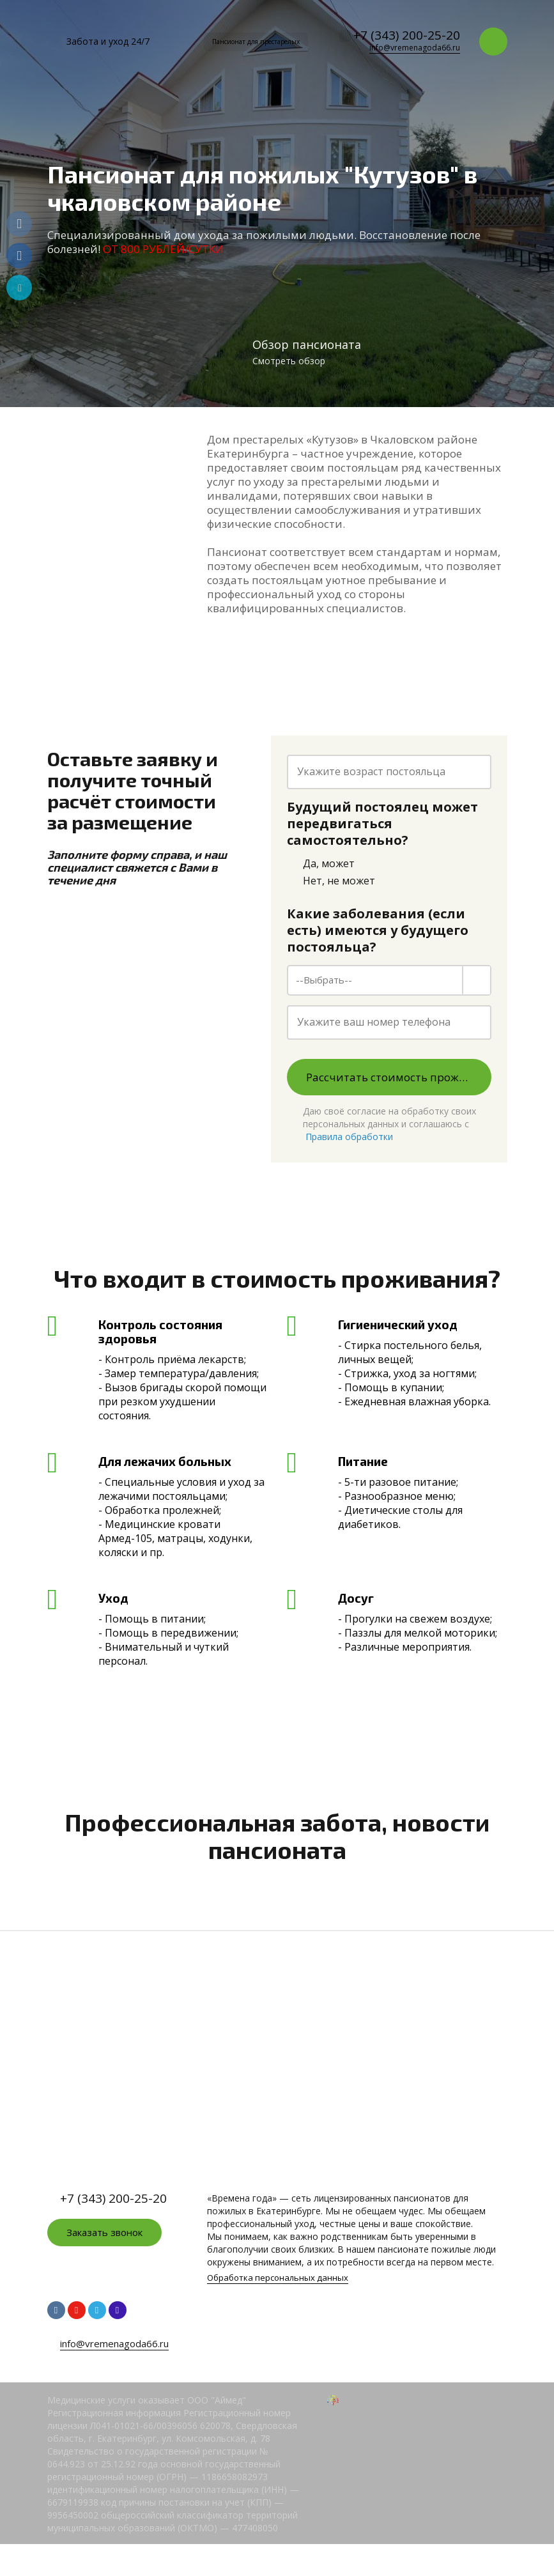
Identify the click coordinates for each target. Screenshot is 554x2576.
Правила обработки (349, 1136)
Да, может (321, 863)
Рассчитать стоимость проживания (398, 1077)
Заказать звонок (104, 2232)
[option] (277, 203)
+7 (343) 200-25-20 (406, 35)
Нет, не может (331, 880)
